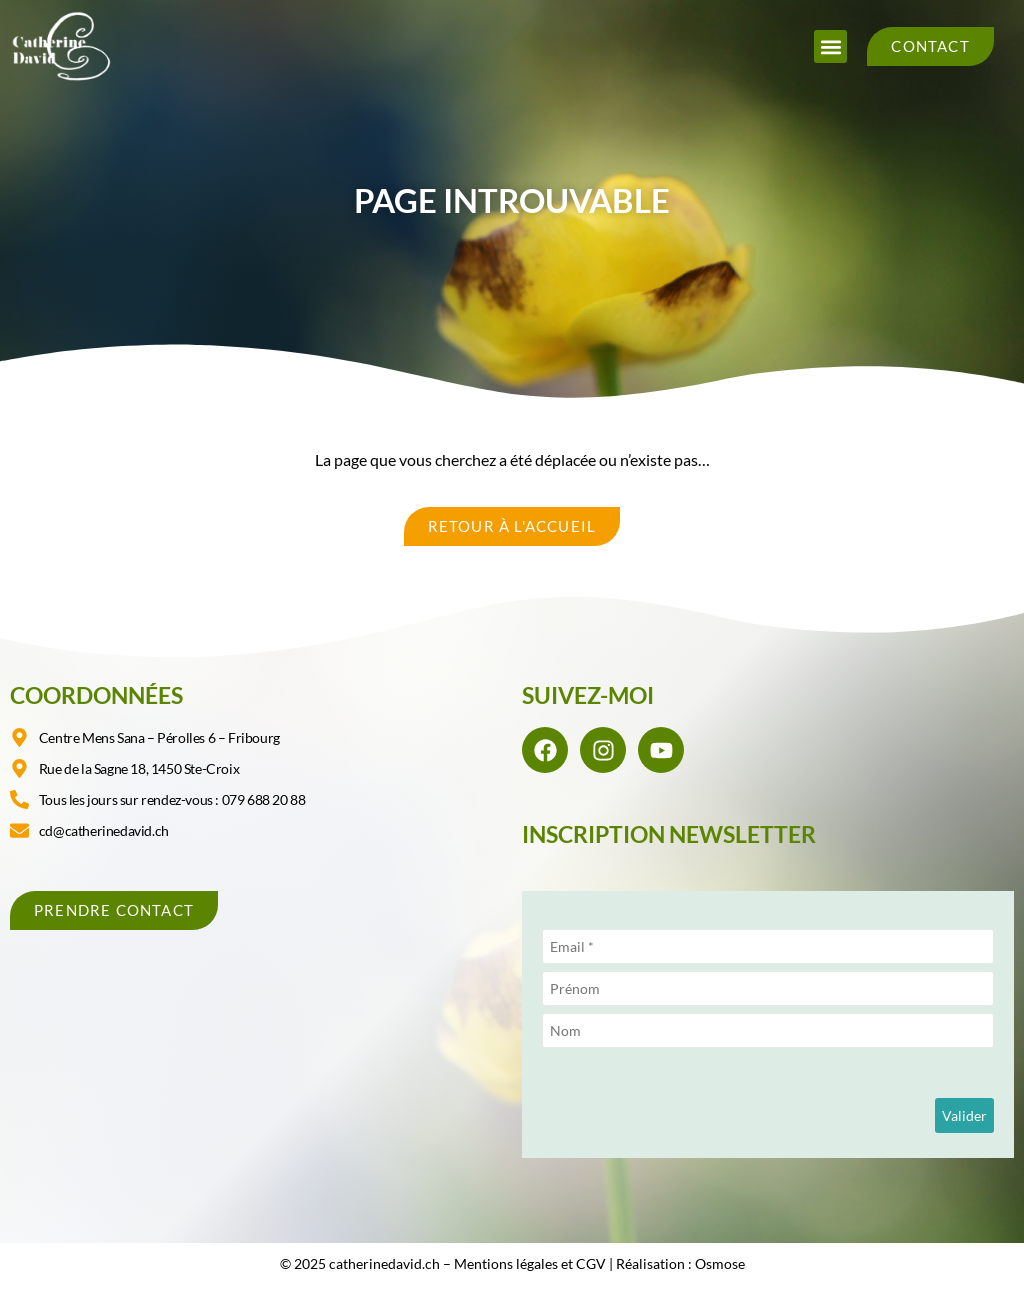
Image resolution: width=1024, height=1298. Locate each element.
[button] (830, 46)
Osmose (720, 1263)
